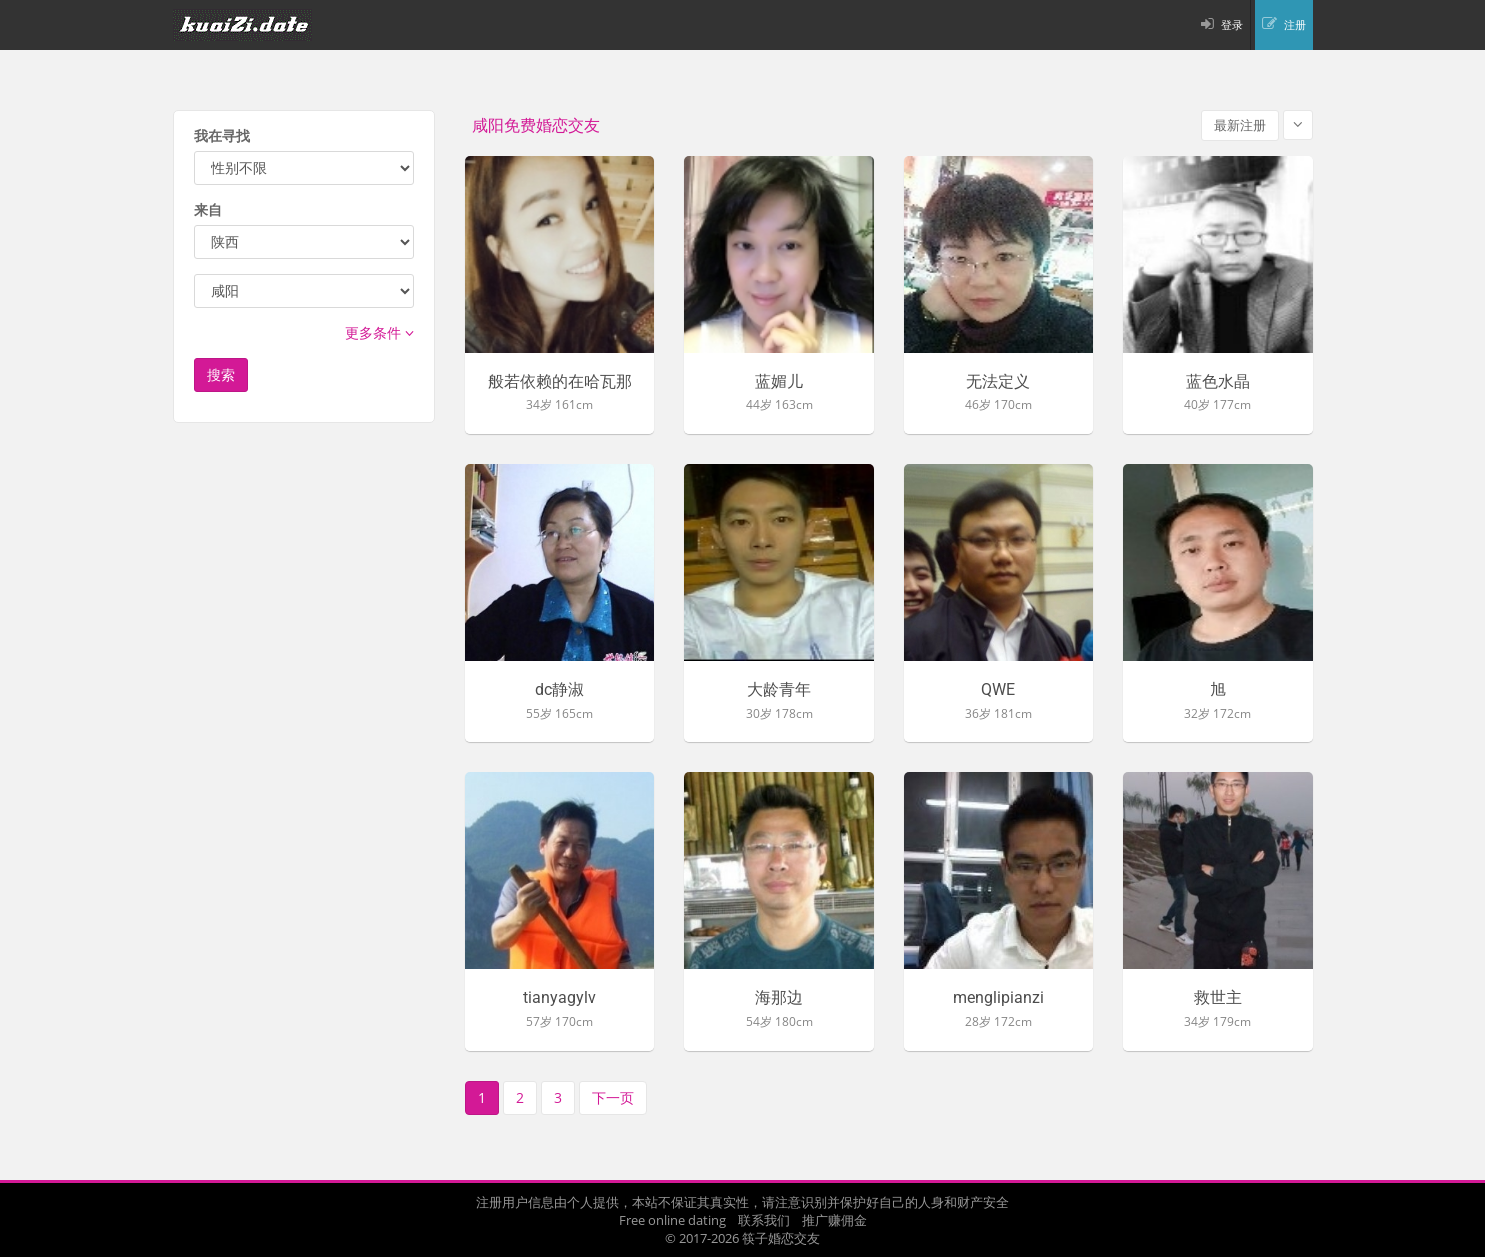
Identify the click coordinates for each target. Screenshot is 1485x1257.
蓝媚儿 (779, 382)
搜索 (221, 374)
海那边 (779, 998)
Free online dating (672, 1220)
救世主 (1218, 998)
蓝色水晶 (1218, 382)
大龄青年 (779, 690)
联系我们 (764, 1220)
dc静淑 (559, 690)
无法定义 (998, 382)
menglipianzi (998, 998)
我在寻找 (222, 135)
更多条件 (379, 332)
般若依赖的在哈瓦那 (560, 382)
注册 (1295, 24)
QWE (998, 690)
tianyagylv (559, 998)
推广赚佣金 (834, 1220)
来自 (208, 209)
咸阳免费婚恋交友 (536, 125)
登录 (1232, 24)
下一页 (613, 1097)
